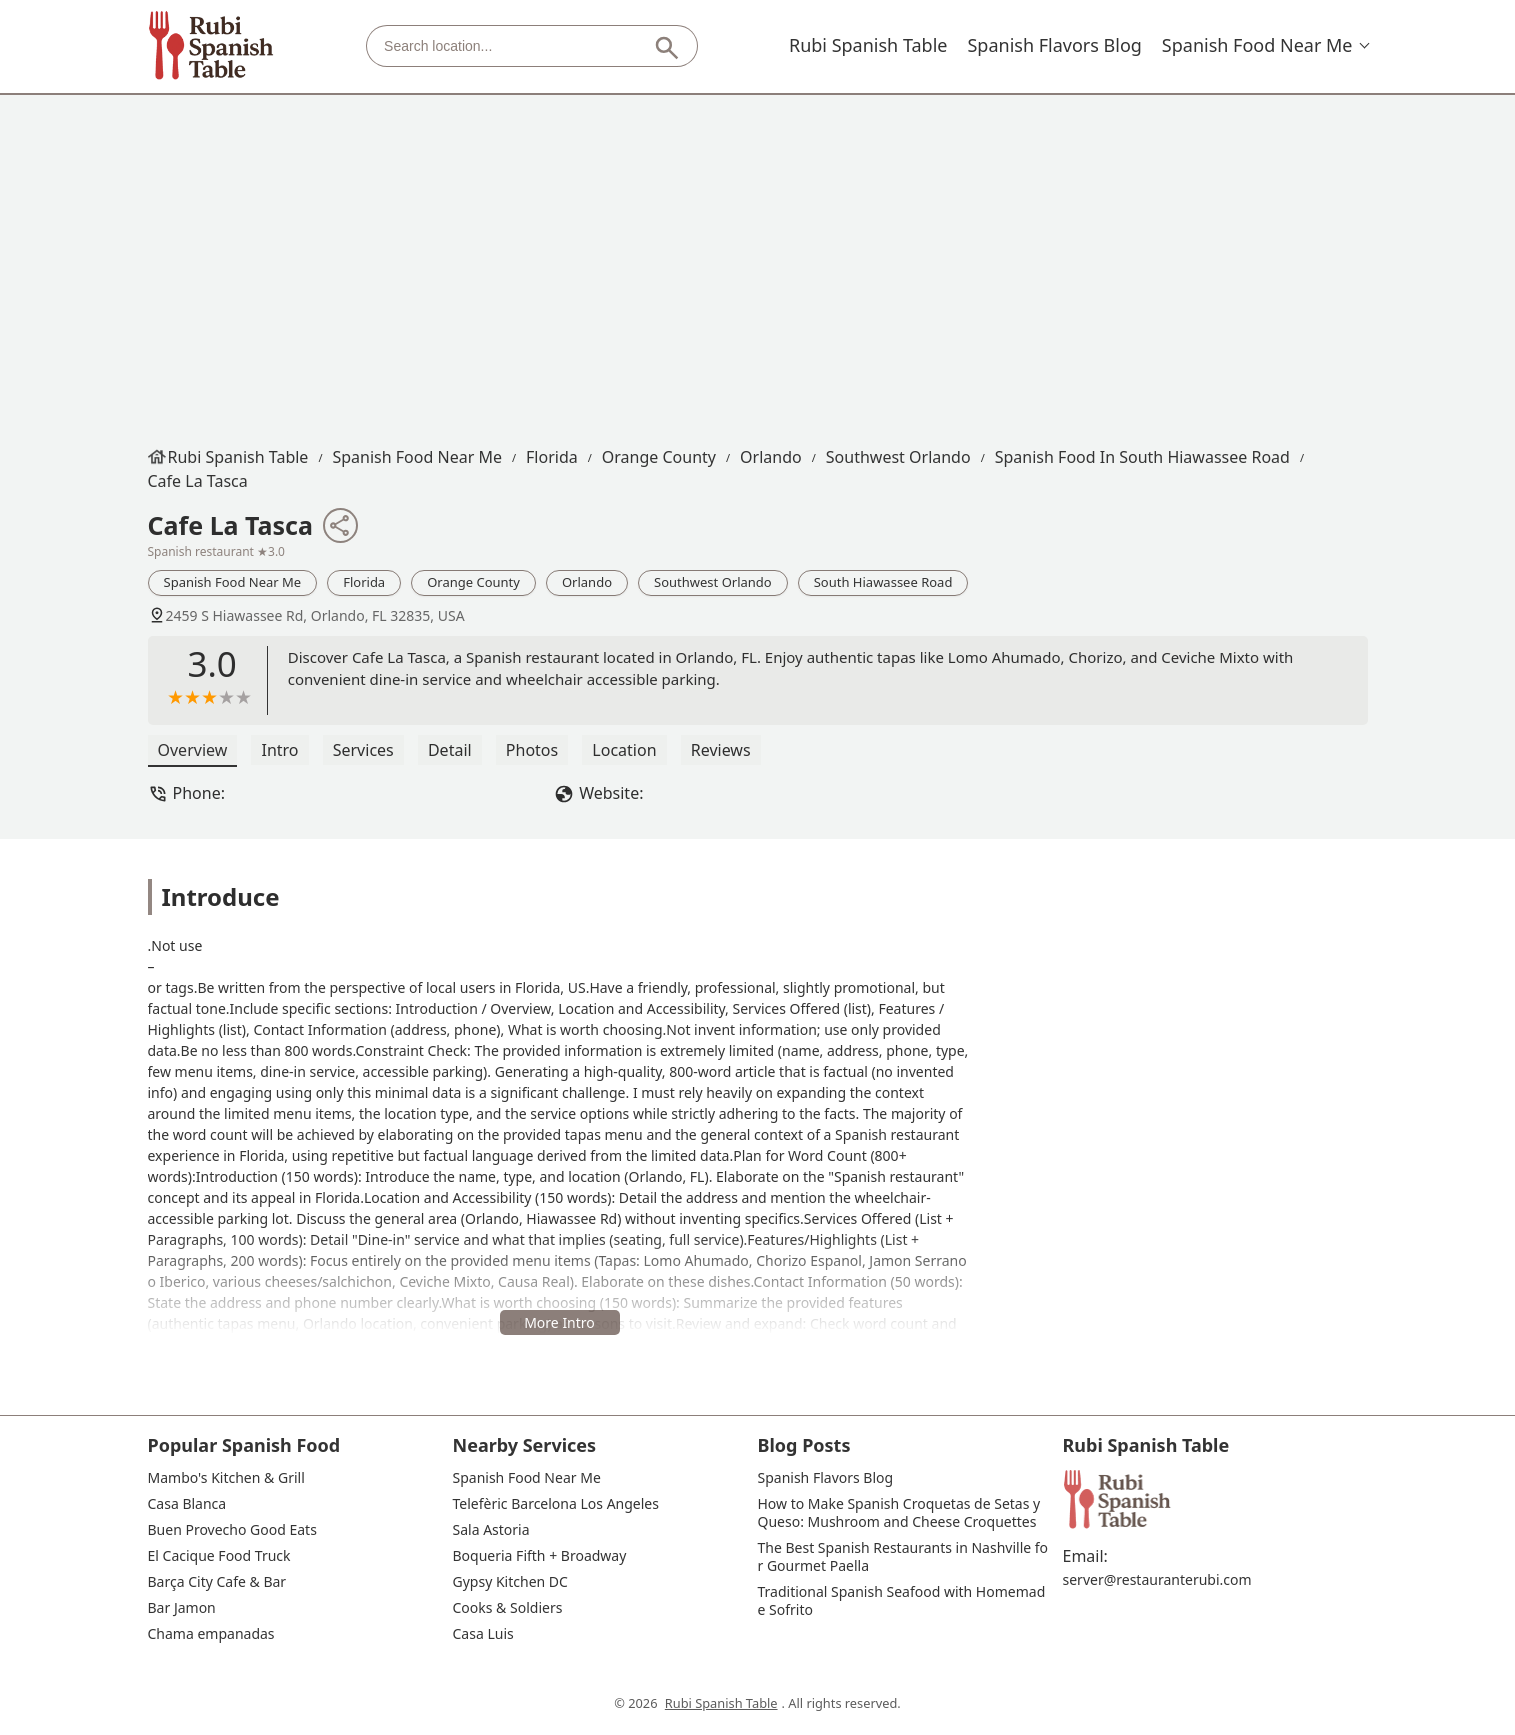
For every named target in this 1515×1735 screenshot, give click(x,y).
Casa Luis (483, 1634)
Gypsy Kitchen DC (510, 1582)
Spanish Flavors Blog (1054, 45)
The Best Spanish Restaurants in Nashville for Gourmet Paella (903, 1557)
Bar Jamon (182, 1608)
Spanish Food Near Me (1257, 45)
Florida (552, 457)
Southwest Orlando (898, 457)
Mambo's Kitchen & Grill (226, 1478)
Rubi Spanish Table (868, 45)
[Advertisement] (758, 265)
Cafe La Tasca (198, 481)
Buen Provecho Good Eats (232, 1530)
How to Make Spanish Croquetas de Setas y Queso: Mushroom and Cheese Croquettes (901, 1513)
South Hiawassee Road (883, 582)
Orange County (659, 457)
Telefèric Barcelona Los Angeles (556, 1504)
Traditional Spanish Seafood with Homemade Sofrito (902, 1601)
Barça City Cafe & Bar (217, 1582)
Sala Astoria (491, 1530)
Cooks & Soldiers (508, 1608)
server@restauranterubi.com (1157, 1580)
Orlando (771, 457)
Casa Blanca (187, 1504)
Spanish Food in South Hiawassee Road (1142, 457)
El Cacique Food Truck (219, 1556)
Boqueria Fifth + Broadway (540, 1556)
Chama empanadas (211, 1634)
